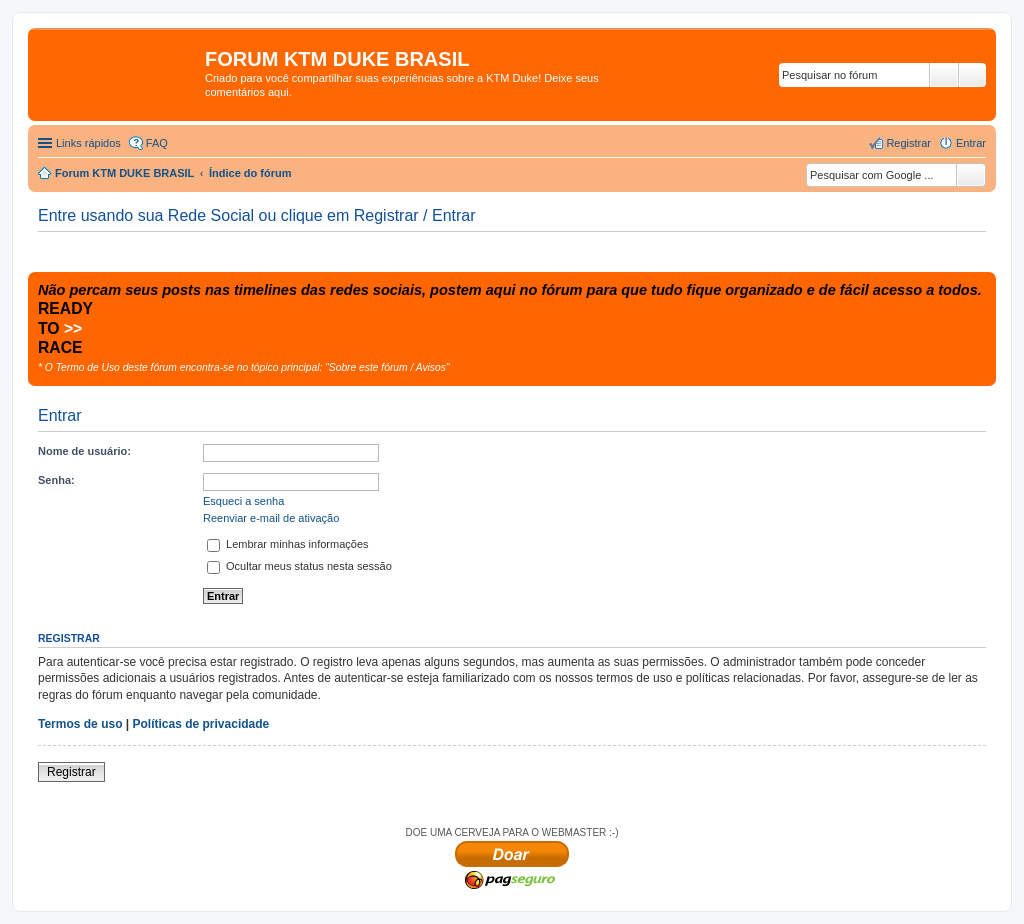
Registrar (71, 772)
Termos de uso (80, 724)
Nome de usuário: (84, 451)
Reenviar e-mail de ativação (271, 518)
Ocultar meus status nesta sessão (299, 566)
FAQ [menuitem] (157, 143)
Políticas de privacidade (201, 724)
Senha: (56, 480)
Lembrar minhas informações (288, 544)
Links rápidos (88, 143)
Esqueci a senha (243, 501)
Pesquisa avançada (972, 75)
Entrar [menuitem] (971, 143)
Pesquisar (944, 75)
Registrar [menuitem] (908, 143)
